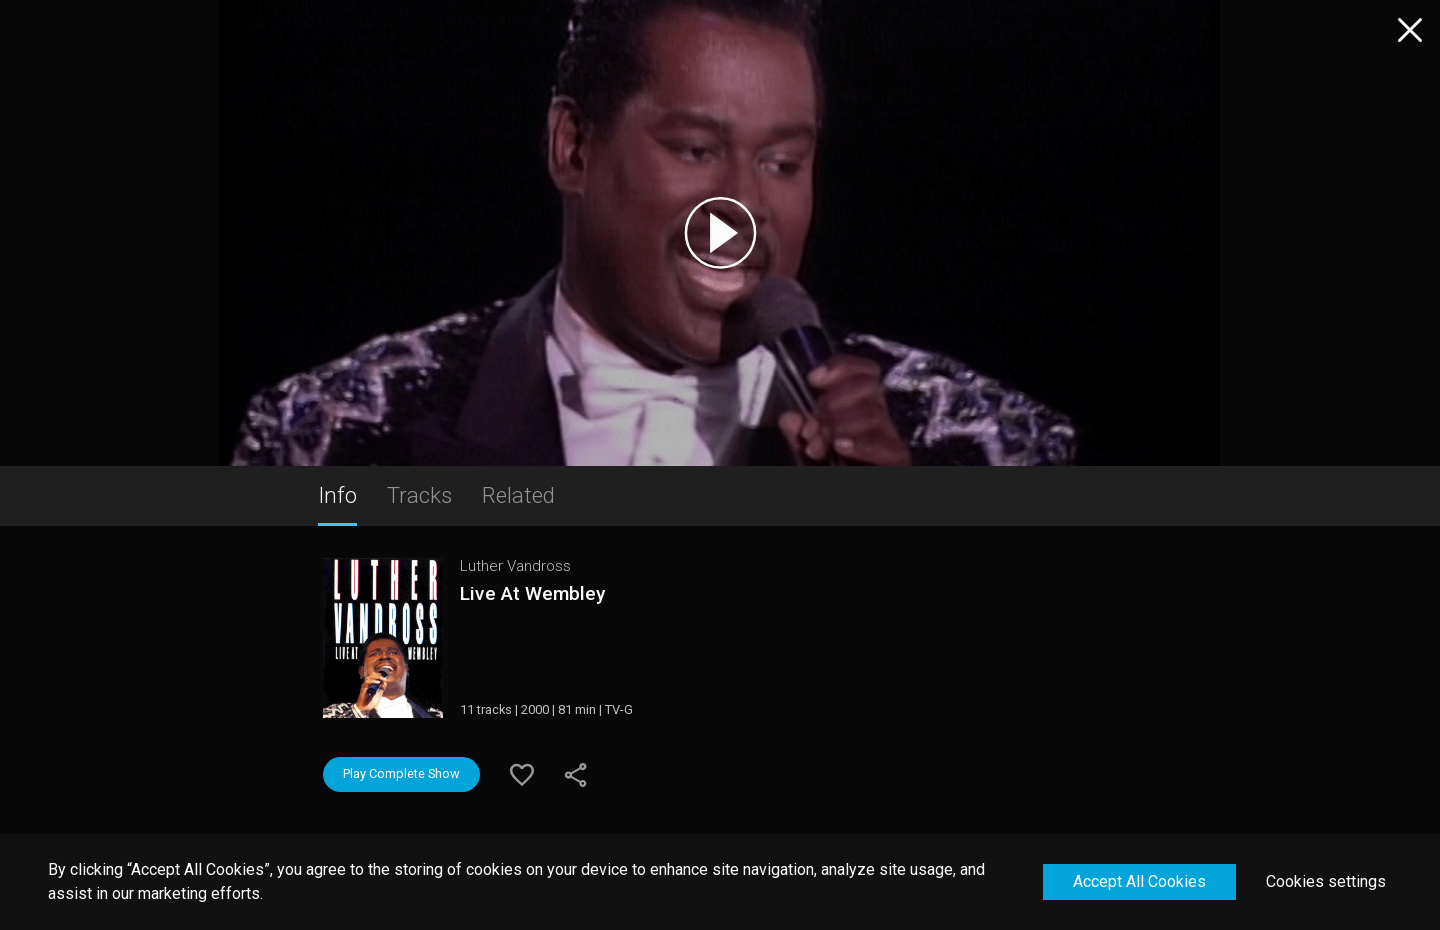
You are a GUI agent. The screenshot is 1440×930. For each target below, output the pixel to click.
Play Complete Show (401, 773)
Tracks (419, 495)
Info (337, 495)
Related (518, 495)
